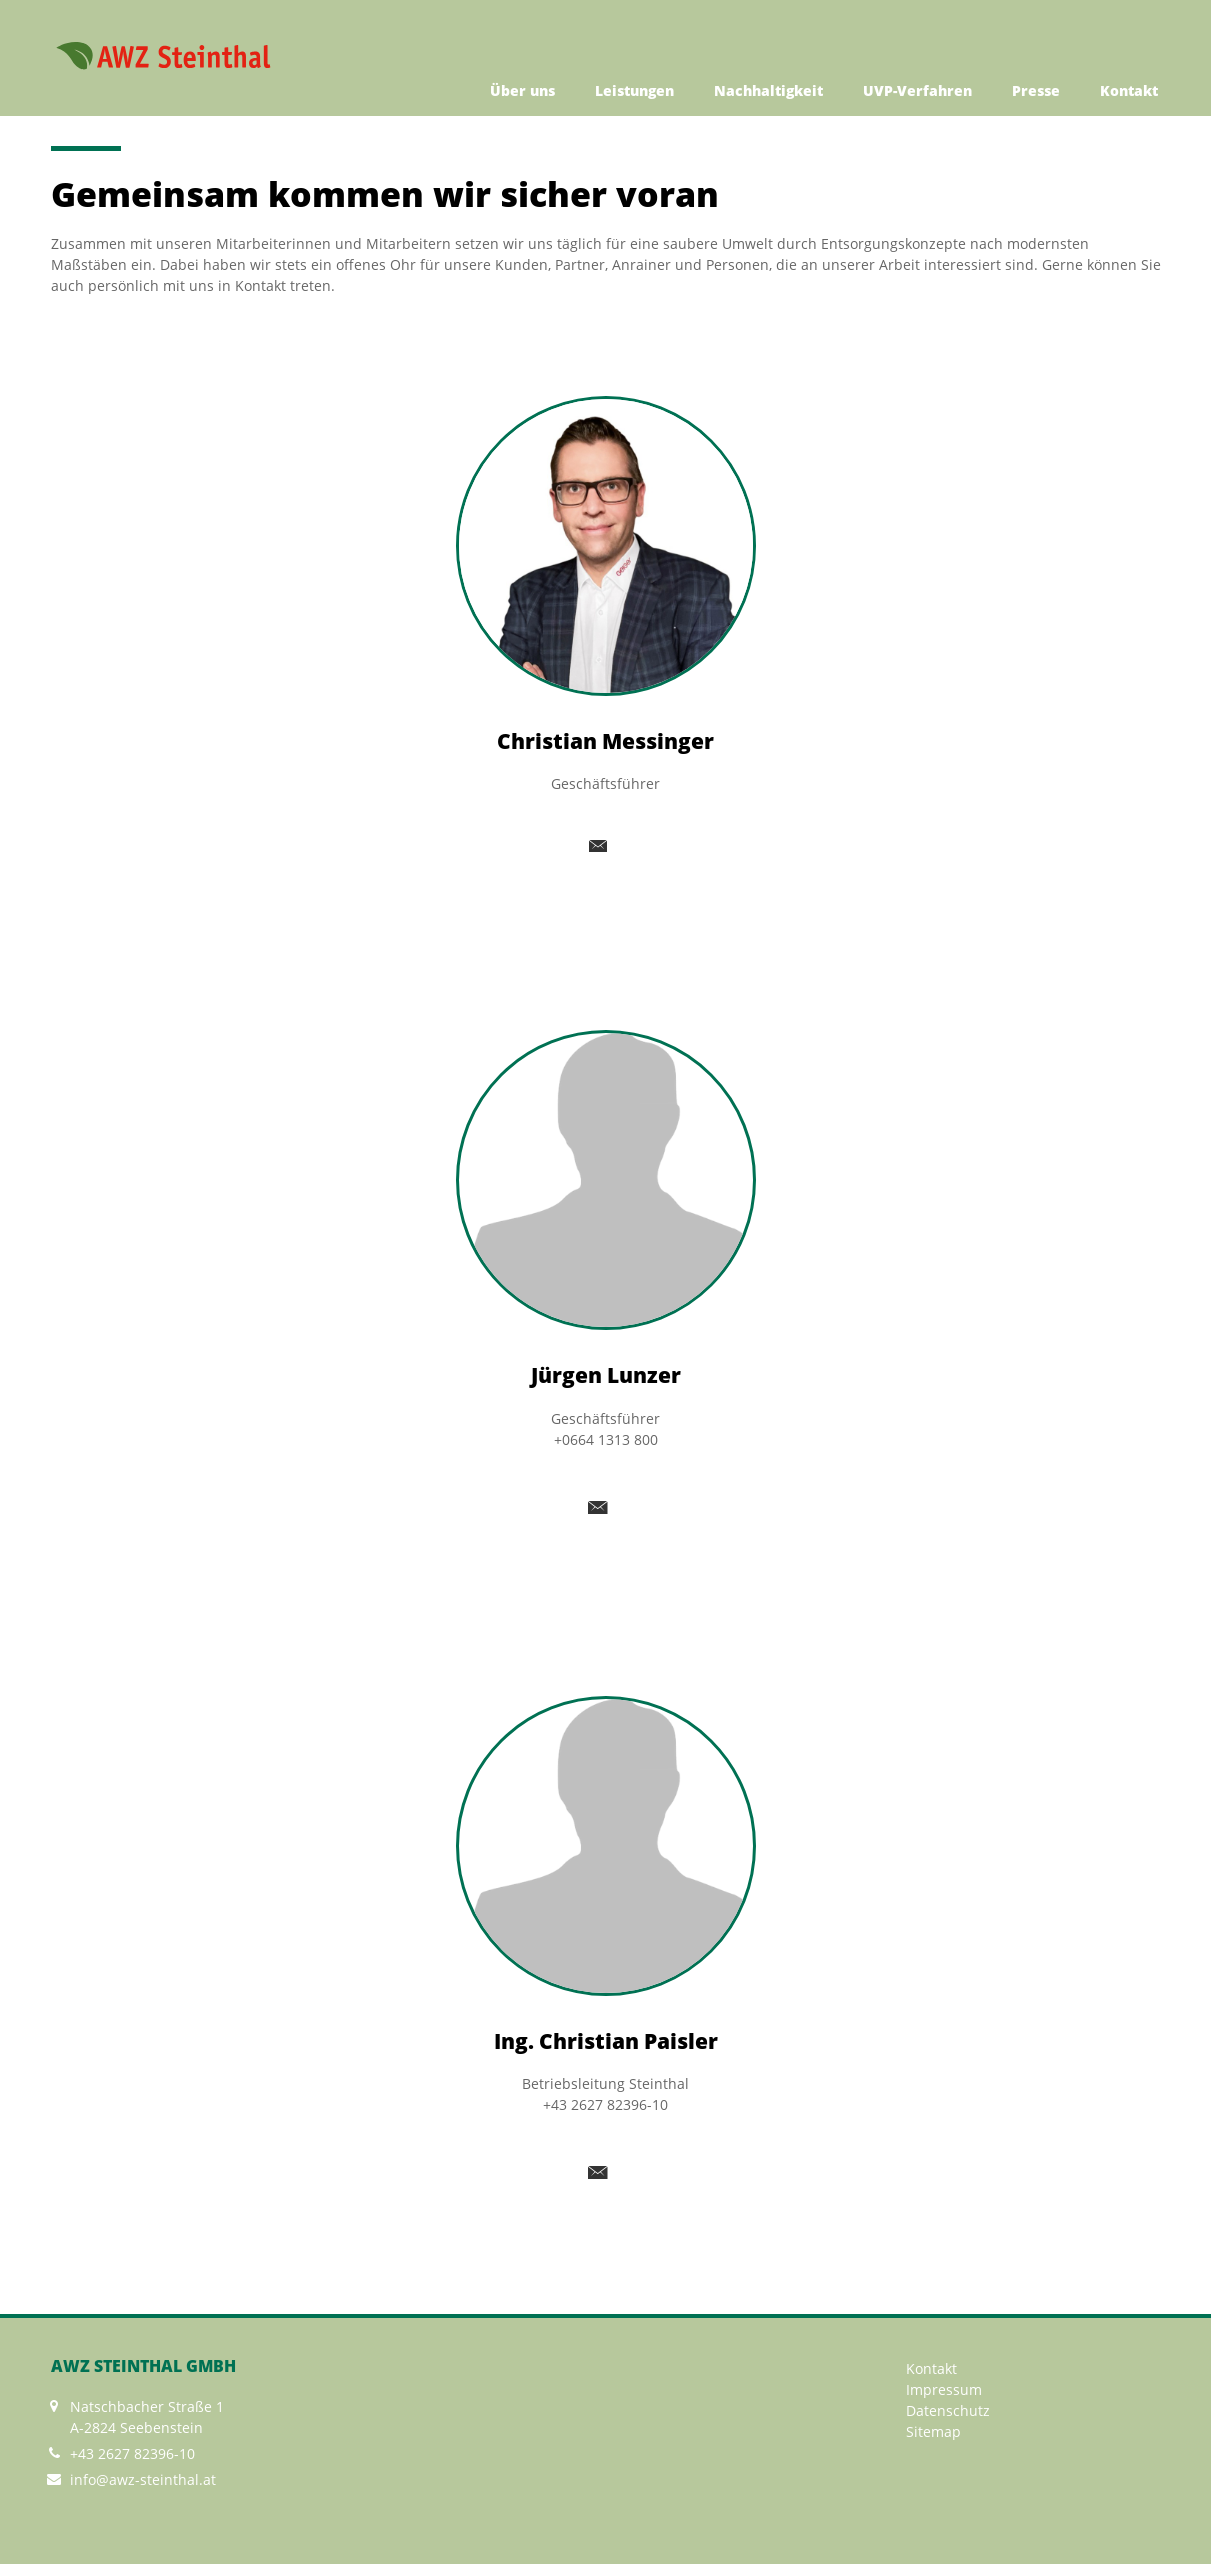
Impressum (944, 2389)
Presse (1036, 90)
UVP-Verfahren (917, 90)
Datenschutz (948, 2410)
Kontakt (1129, 90)
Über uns (522, 90)
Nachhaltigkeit (768, 90)
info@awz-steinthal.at (143, 2479)
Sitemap (933, 2431)
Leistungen (634, 90)
